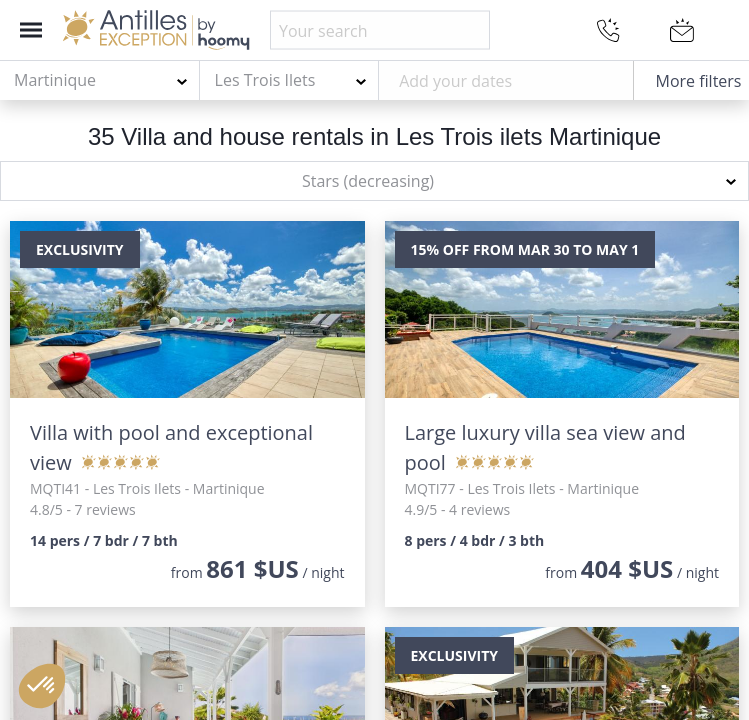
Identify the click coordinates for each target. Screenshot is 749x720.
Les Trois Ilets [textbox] (265, 80)
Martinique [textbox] (55, 80)
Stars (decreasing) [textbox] (368, 181)
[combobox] (100, 81)
